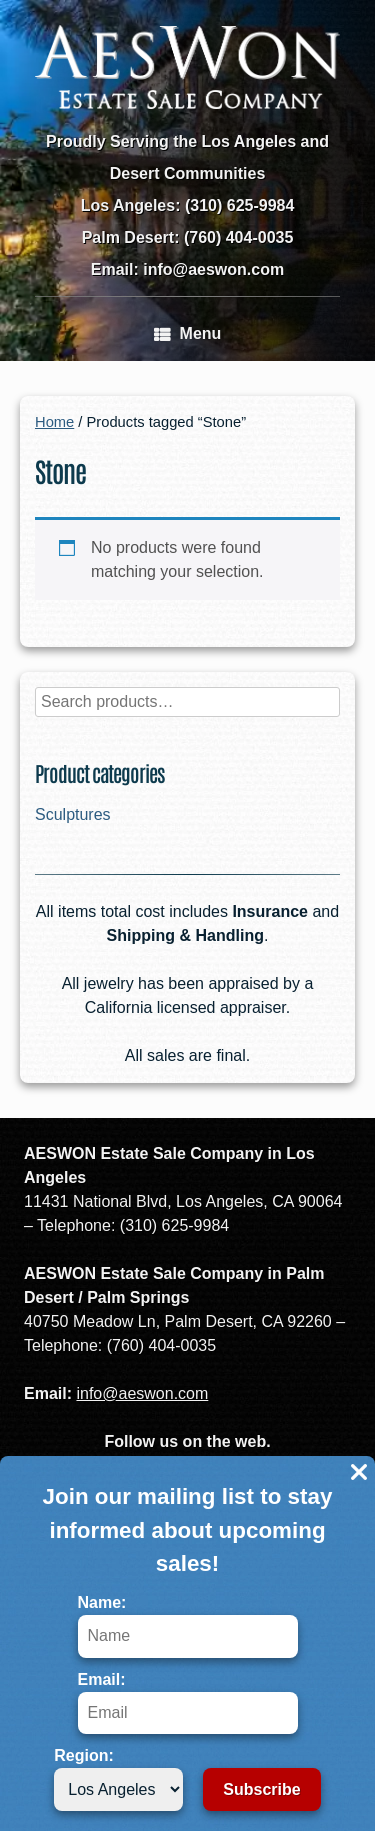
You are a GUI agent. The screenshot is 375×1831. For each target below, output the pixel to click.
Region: (118, 1779)
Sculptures (73, 814)
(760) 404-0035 (238, 237)
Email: (188, 1703)
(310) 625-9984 (239, 205)
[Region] (118, 1789)
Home (54, 422)
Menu (188, 334)
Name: (188, 1626)
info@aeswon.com (142, 1393)
